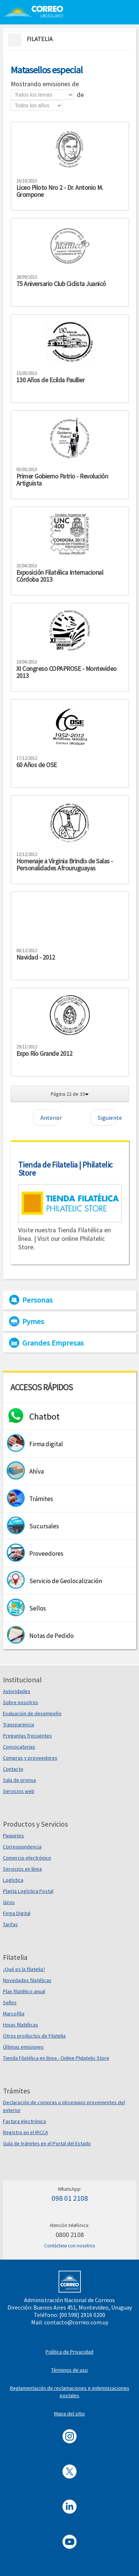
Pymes (33, 1321)
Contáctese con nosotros (69, 2246)
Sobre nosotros (20, 1702)
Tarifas (10, 1924)
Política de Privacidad (69, 2351)
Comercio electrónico (27, 1857)
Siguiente (107, 1117)
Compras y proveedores (30, 1757)
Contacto (13, 1769)
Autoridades (16, 1691)
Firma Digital (16, 1913)
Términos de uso (69, 2370)
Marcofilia (13, 2013)
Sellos (10, 2002)
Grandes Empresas (53, 1343)
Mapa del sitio (69, 2413)
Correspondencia (22, 1846)
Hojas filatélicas (20, 2024)
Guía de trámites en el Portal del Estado (47, 2143)
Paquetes (13, 1835)
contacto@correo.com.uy (76, 2322)
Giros (9, 1902)
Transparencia (18, 1724)
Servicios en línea (22, 1868)
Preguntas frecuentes (27, 1735)
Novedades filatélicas (27, 1980)
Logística (13, 1880)
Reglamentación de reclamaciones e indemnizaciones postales (69, 2392)
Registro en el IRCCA (25, 2132)
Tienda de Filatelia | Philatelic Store (65, 1168)
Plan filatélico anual (24, 1991)
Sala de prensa (19, 1780)
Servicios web (18, 1791)
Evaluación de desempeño (32, 1713)
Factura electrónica (24, 2121)
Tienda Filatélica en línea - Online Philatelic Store (56, 2058)
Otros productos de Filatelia (34, 2035)
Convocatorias (19, 1746)
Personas (37, 1300)
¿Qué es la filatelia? (24, 1969)
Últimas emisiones (23, 2046)
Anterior (49, 1117)
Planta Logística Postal (28, 1891)
